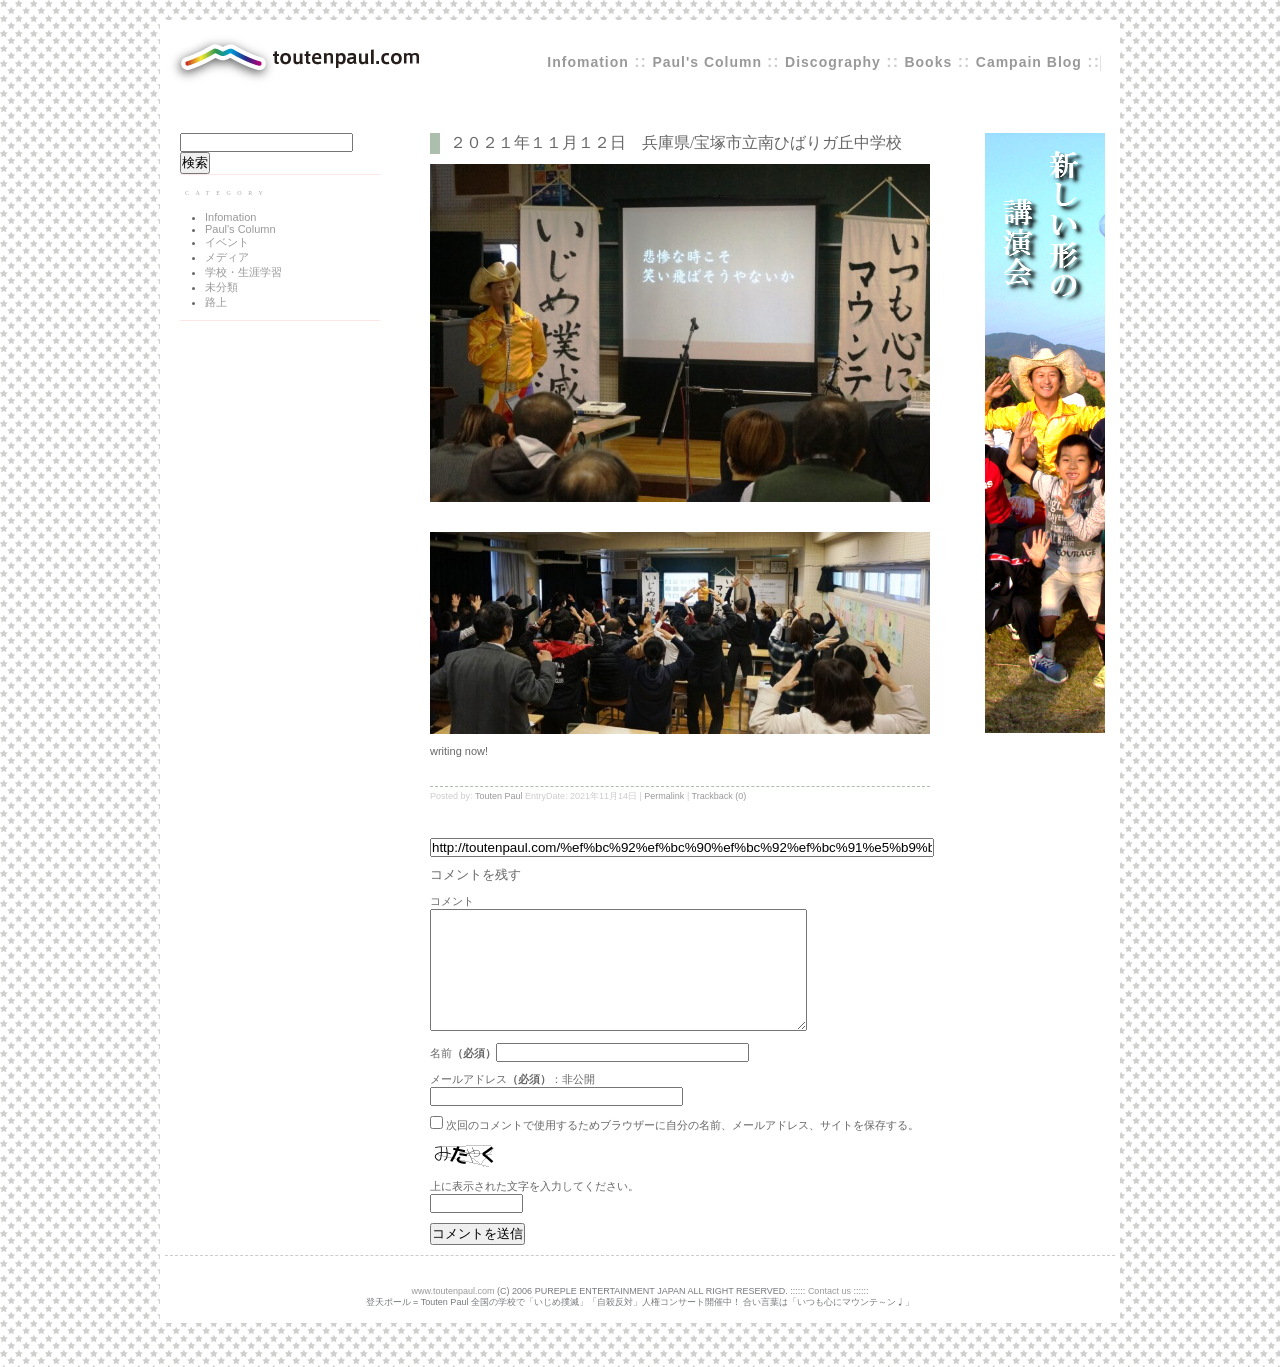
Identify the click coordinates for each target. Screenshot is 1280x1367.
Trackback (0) (719, 796)
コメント (452, 901)
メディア (227, 257)
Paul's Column (709, 62)
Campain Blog (1029, 62)
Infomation (588, 62)
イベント (227, 242)
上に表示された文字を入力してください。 (534, 1210)
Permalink (664, 796)
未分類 (221, 287)
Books (928, 62)
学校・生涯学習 (243, 272)
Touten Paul (499, 796)
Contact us (829, 1315)
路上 (216, 302)
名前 (441, 1077)
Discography (833, 62)
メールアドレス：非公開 (512, 1103)
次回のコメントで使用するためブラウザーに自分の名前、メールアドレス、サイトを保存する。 (682, 1149)
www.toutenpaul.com (453, 1315)
